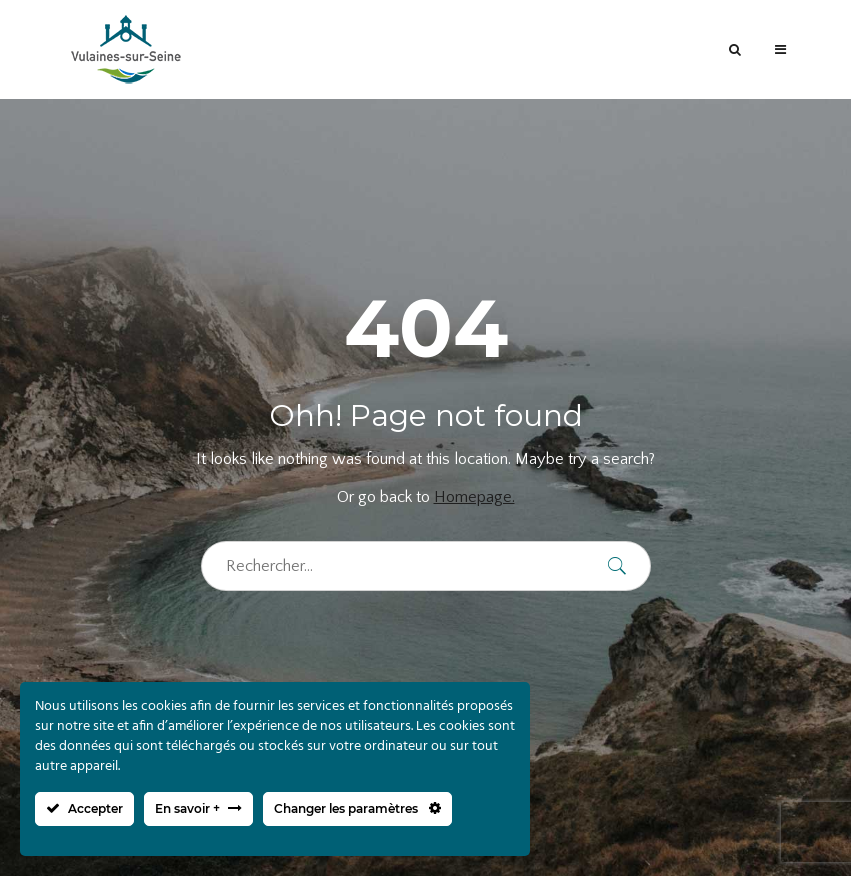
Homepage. (474, 497)
